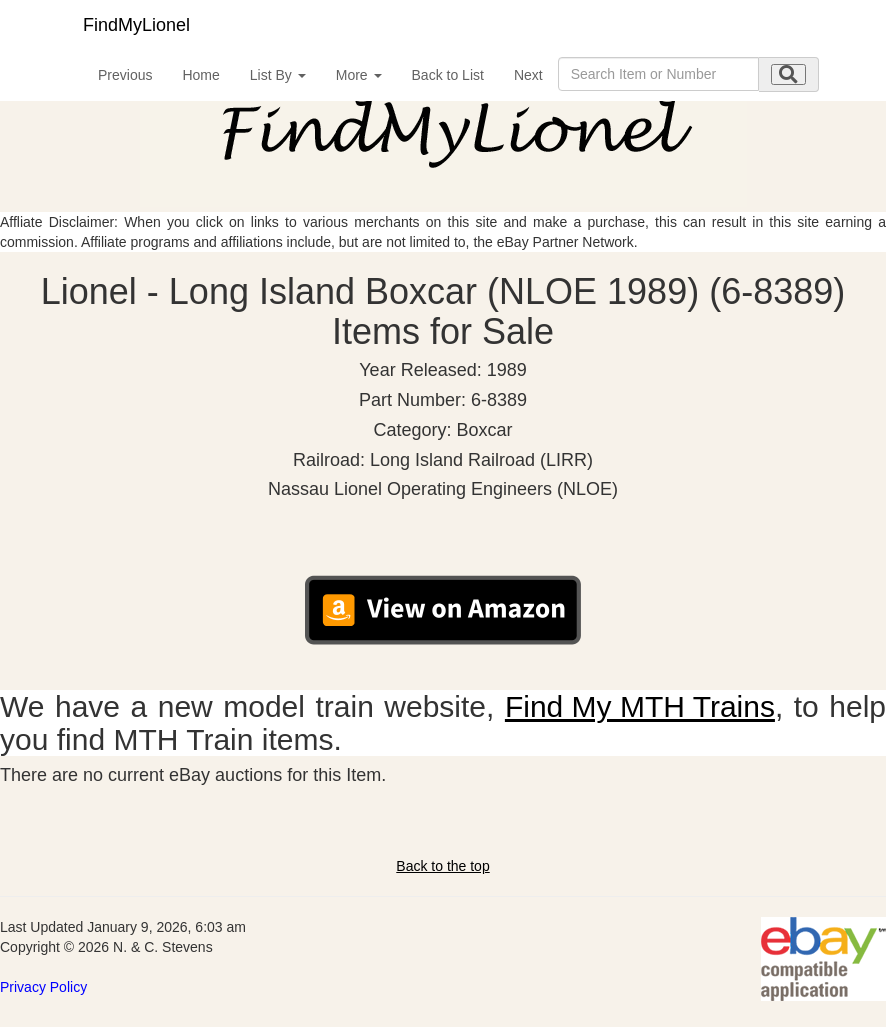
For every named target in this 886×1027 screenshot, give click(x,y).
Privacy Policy (43, 987)
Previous (125, 75)
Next (528, 75)
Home (200, 75)
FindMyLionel (136, 25)
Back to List (448, 75)
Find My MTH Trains (640, 706)
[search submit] (788, 74)
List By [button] (278, 75)
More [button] (359, 75)
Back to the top (442, 866)
